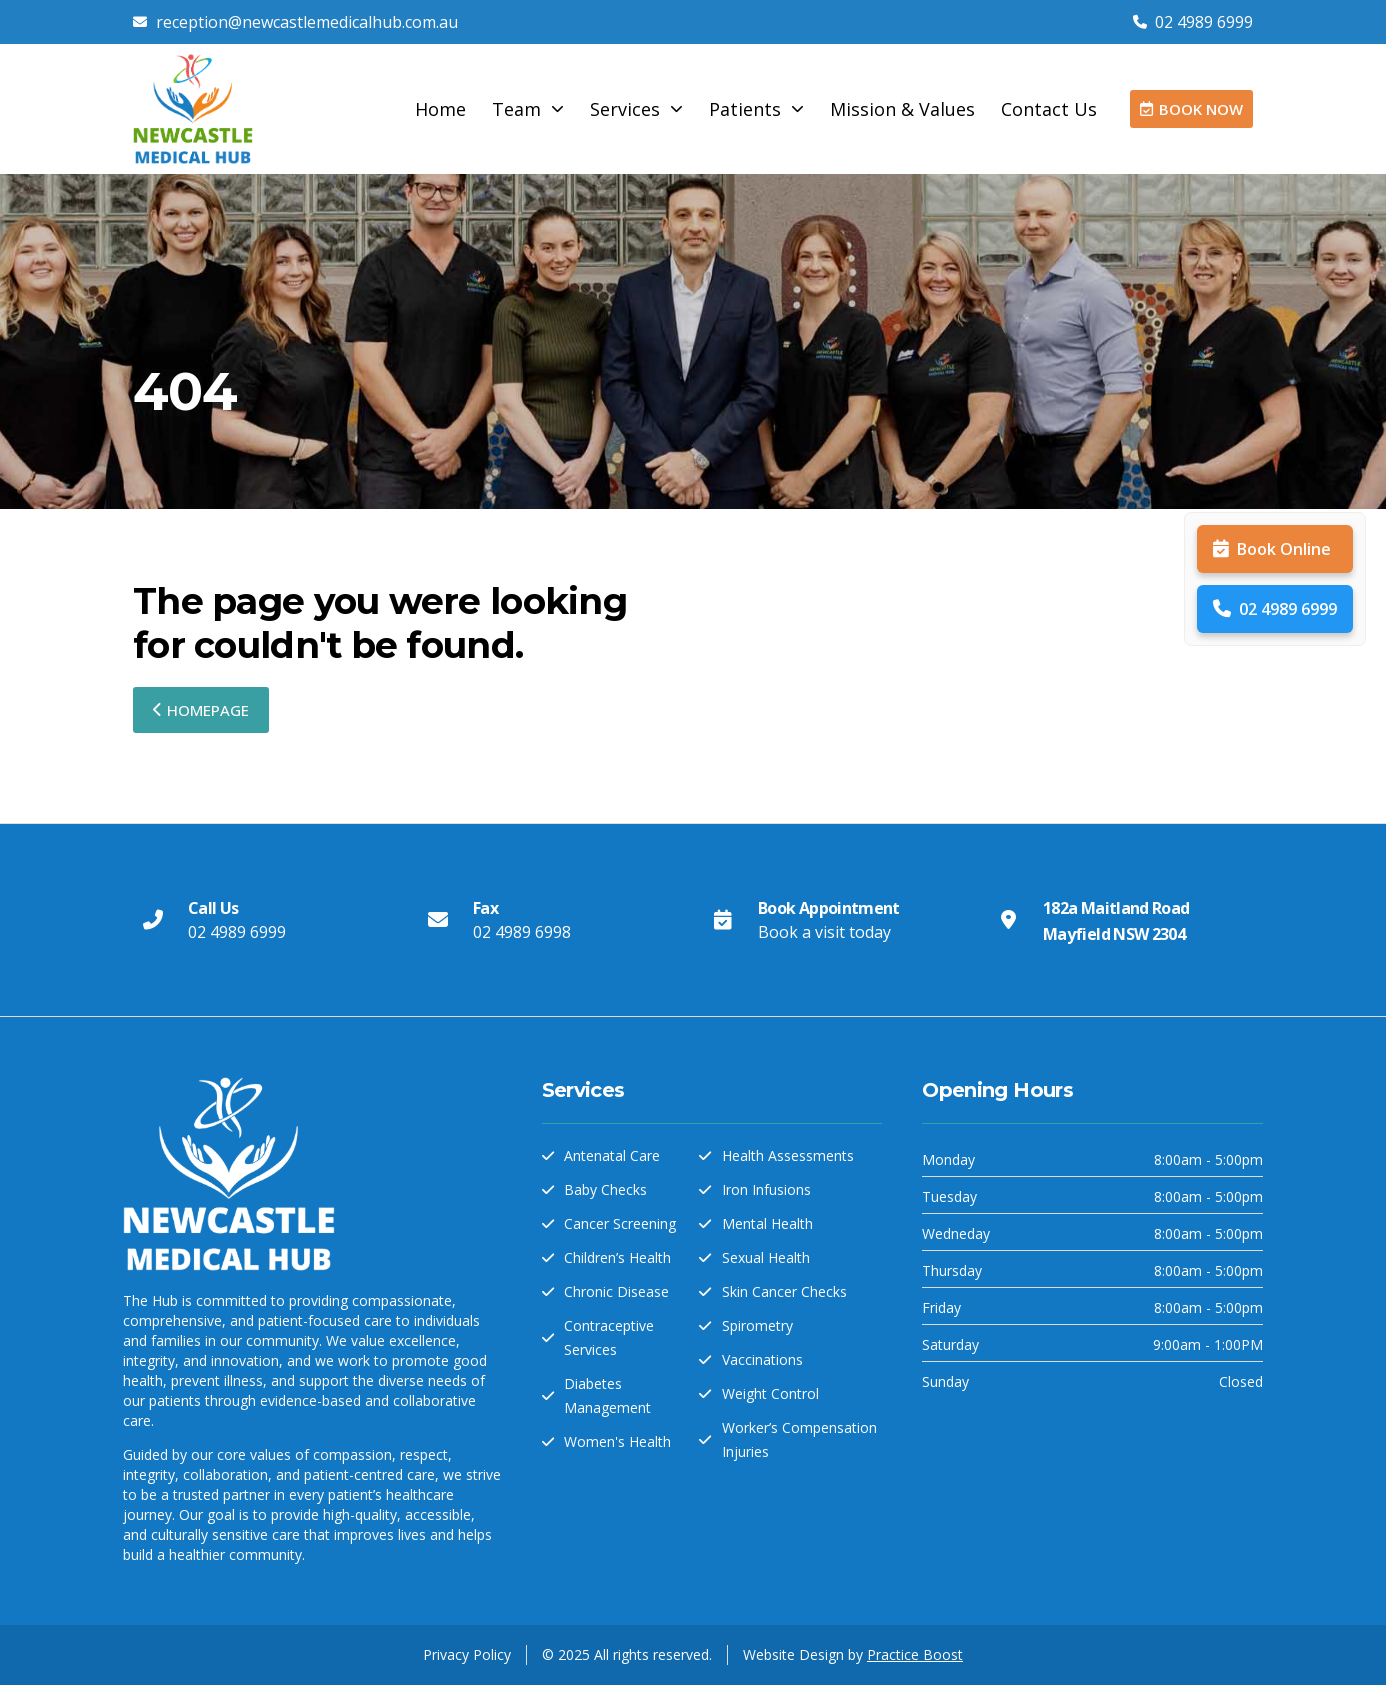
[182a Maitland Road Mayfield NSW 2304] (1008, 920)
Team (528, 109)
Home (440, 109)
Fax (485, 908)
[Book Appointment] (723, 920)
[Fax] (438, 920)
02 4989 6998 (522, 932)
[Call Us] (153, 920)
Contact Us (1049, 109)
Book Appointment (829, 908)
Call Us (213, 908)
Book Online (1272, 549)
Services (636, 109)
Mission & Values (902, 109)
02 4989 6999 (1275, 609)
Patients (756, 109)
